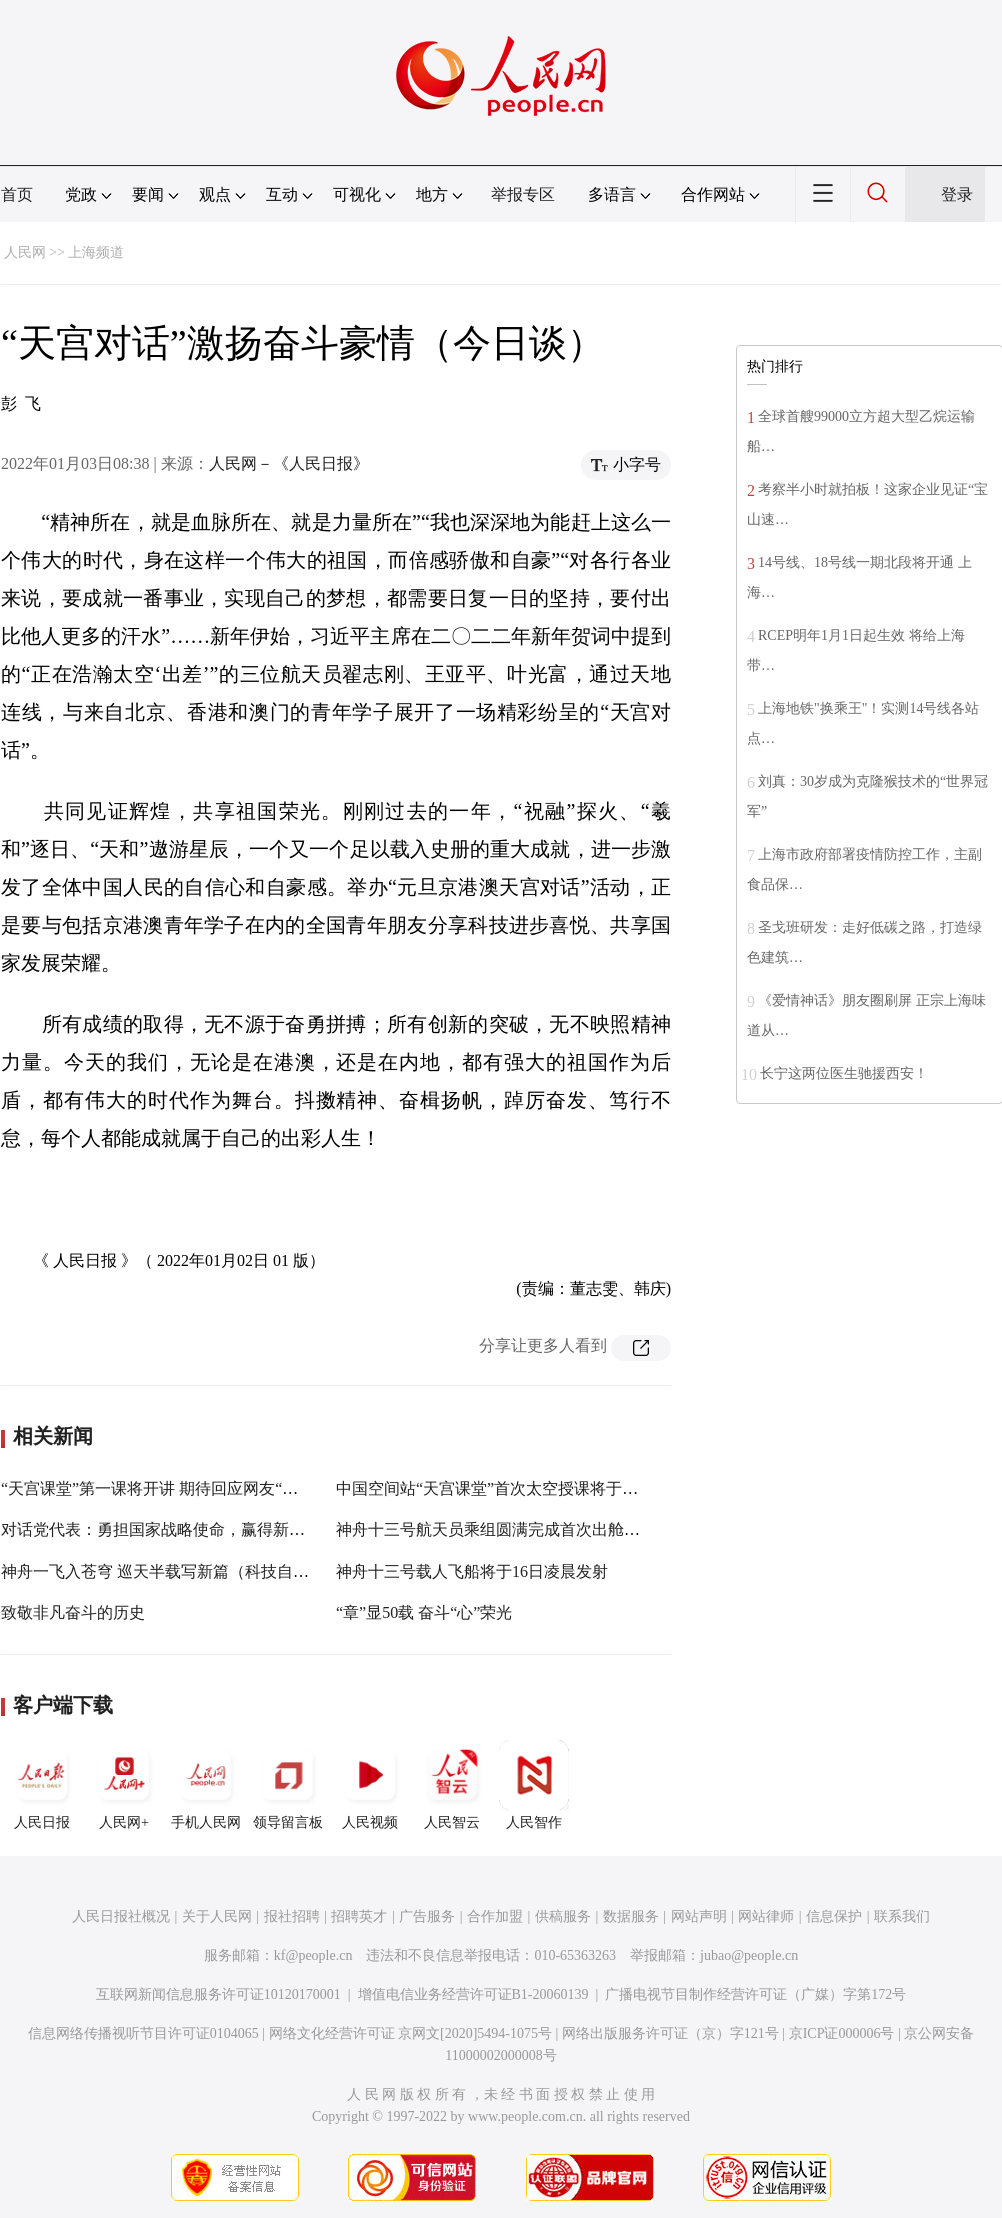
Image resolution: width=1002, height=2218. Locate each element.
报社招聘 (292, 1916)
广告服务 (427, 1916)
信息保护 (834, 1916)
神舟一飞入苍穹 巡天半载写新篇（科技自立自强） (179, 1571)
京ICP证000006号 (842, 2033)
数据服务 (631, 1916)
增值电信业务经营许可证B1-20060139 (473, 1994)
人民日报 (42, 1785)
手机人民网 (206, 1785)
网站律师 (766, 1916)
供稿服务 (563, 1916)
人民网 (25, 252)
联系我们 (902, 1916)
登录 (957, 194)
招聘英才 (359, 1916)
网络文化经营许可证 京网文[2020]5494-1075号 (411, 2033)
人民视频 (370, 1785)
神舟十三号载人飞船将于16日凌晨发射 (472, 1571)
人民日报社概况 (121, 1916)
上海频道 (96, 252)
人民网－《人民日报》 (289, 463)
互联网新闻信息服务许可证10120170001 (218, 1994)
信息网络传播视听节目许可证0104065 (143, 2033)
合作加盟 (495, 1916)
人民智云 (452, 1785)
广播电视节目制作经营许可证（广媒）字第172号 (755, 1994)
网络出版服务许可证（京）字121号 (670, 2033)
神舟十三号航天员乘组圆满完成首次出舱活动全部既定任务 (544, 1529)
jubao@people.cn (749, 1955)
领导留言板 (288, 1785)
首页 (17, 194)
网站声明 (699, 1916)
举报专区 (523, 194)
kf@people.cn (313, 1955)
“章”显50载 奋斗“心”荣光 (424, 1612)
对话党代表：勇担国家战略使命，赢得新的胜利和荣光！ (201, 1529)
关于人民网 (217, 1916)
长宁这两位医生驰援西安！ (844, 1073)
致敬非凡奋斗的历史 (73, 1612)
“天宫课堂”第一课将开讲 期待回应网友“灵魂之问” (177, 1488)
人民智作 (534, 1785)
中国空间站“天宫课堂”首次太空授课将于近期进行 (511, 1488)
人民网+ (124, 1785)
